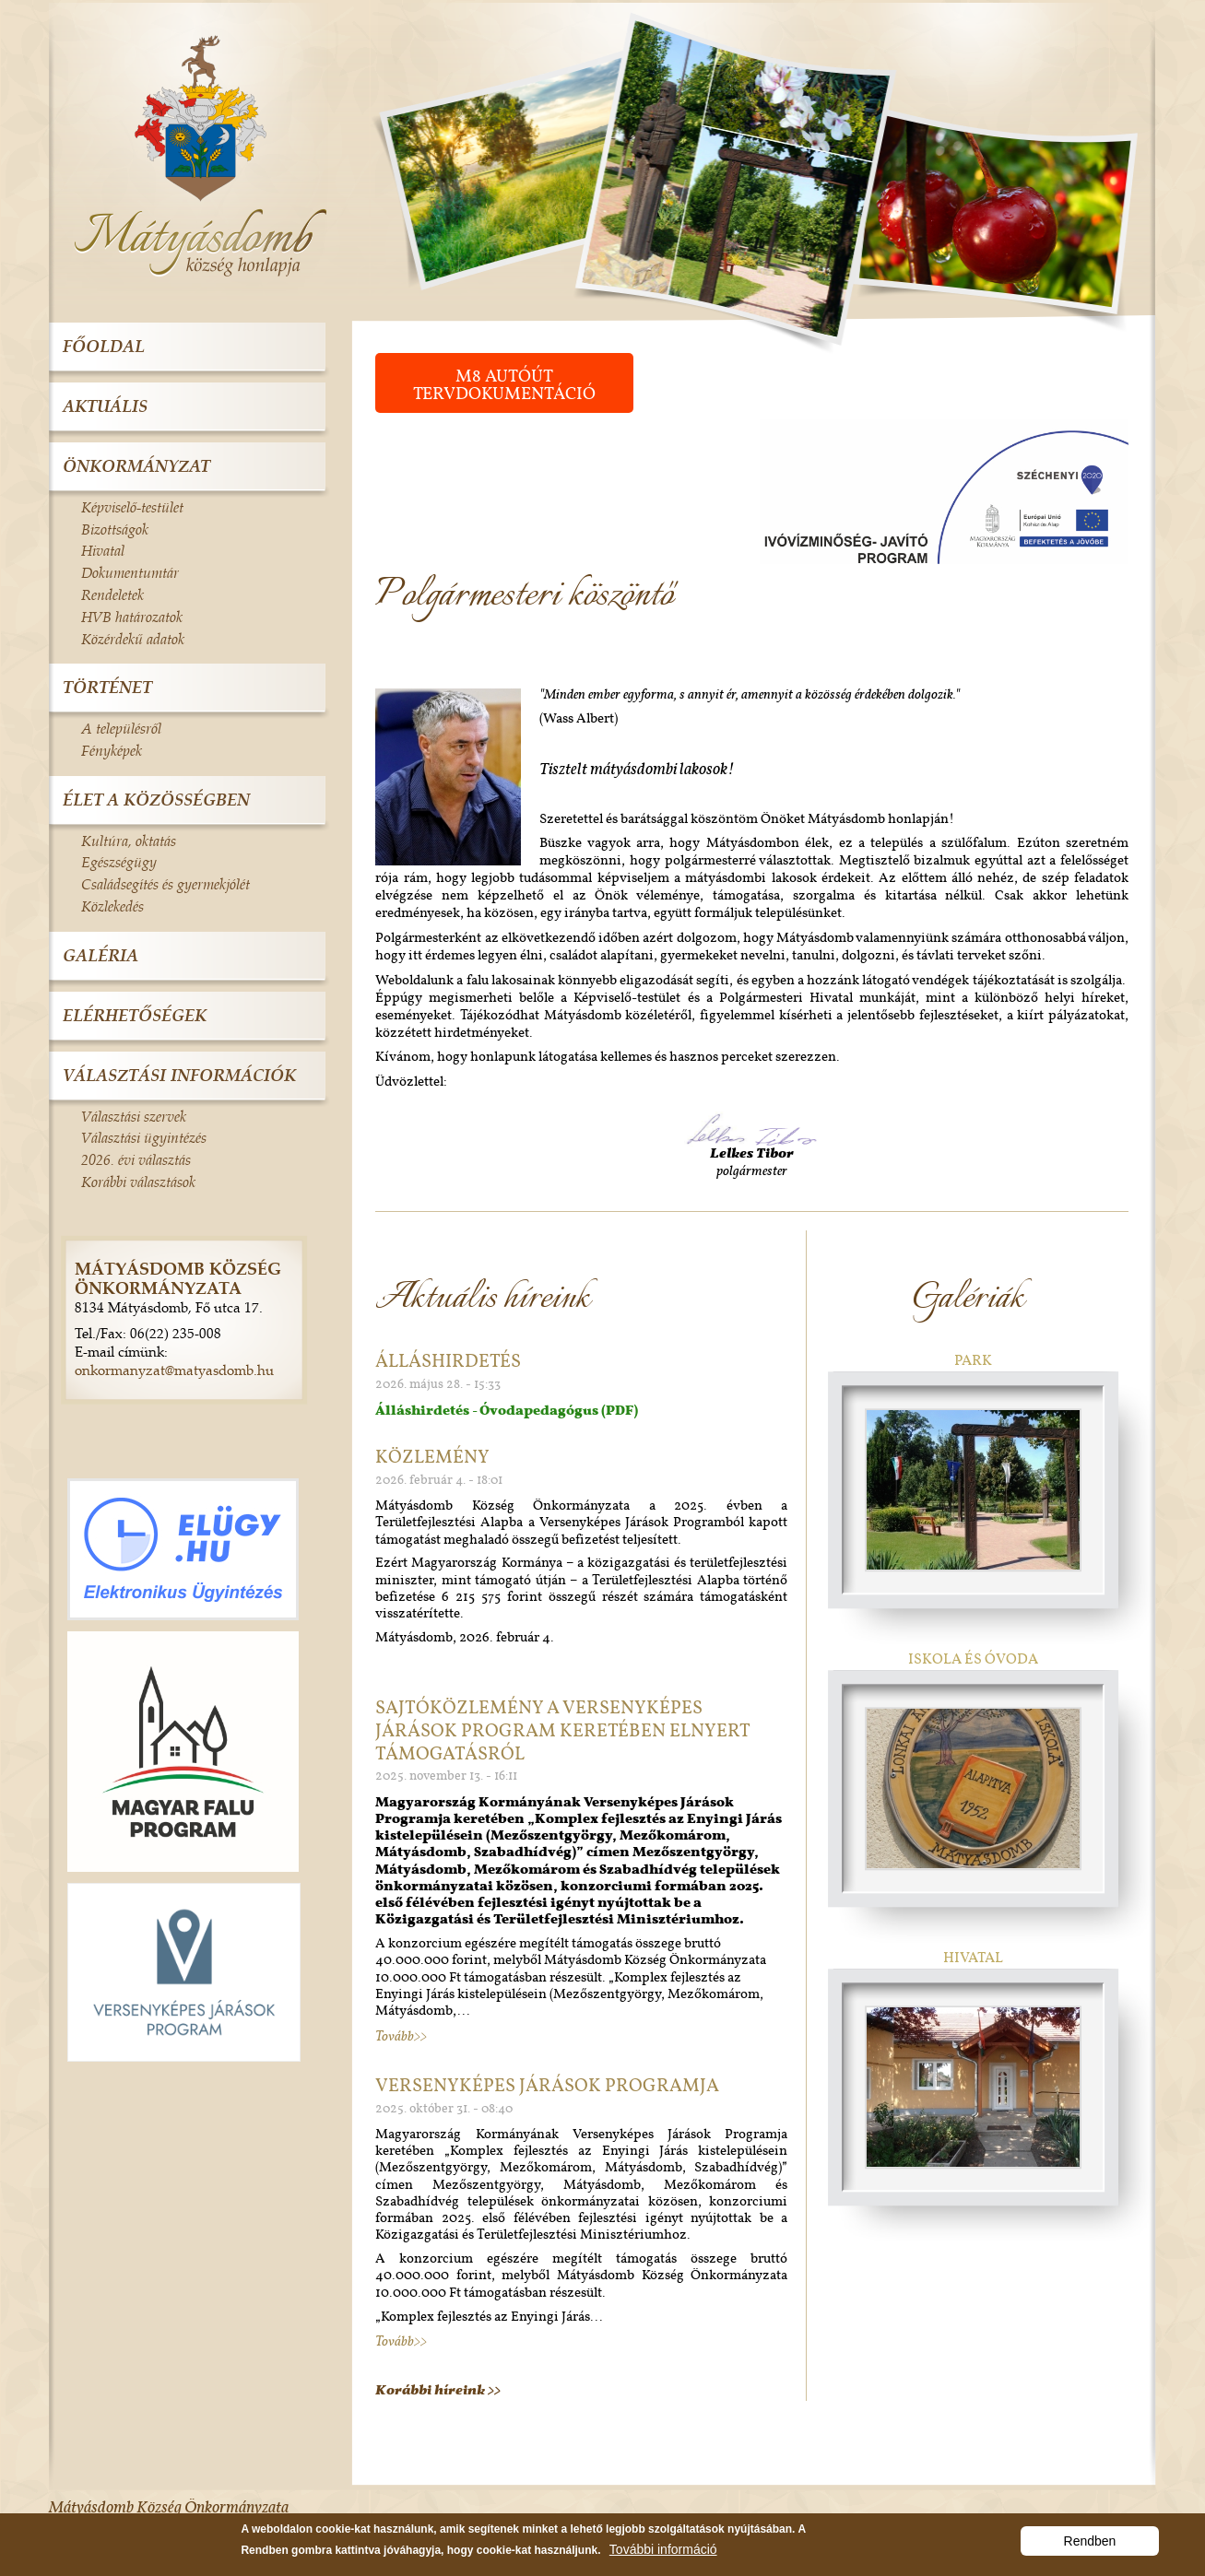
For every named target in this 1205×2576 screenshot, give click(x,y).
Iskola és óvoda (973, 1658)
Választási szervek (133, 1116)
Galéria (100, 955)
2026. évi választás (136, 1159)
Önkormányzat (136, 465)
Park (973, 1360)
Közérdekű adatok (132, 639)
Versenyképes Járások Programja (547, 2085)
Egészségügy (119, 862)
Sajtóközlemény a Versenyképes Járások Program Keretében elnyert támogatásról (562, 1730)
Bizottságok (114, 529)
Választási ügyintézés (144, 1137)
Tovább (394, 2036)
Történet (107, 687)
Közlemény (432, 1456)
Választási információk (179, 1075)
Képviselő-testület (132, 507)
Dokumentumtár (130, 572)
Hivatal (973, 1957)
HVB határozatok (132, 616)
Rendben (1090, 2544)
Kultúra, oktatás (128, 840)
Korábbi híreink (431, 2390)
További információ (663, 2553)
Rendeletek (112, 594)
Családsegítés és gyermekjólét (165, 884)
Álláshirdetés (448, 1360)
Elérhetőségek (135, 1015)
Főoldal (104, 346)
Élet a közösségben (156, 799)
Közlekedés (112, 906)
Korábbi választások (138, 1181)
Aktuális (105, 406)
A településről (121, 728)
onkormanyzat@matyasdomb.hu (174, 1370)
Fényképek (111, 750)
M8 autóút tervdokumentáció (504, 384)
